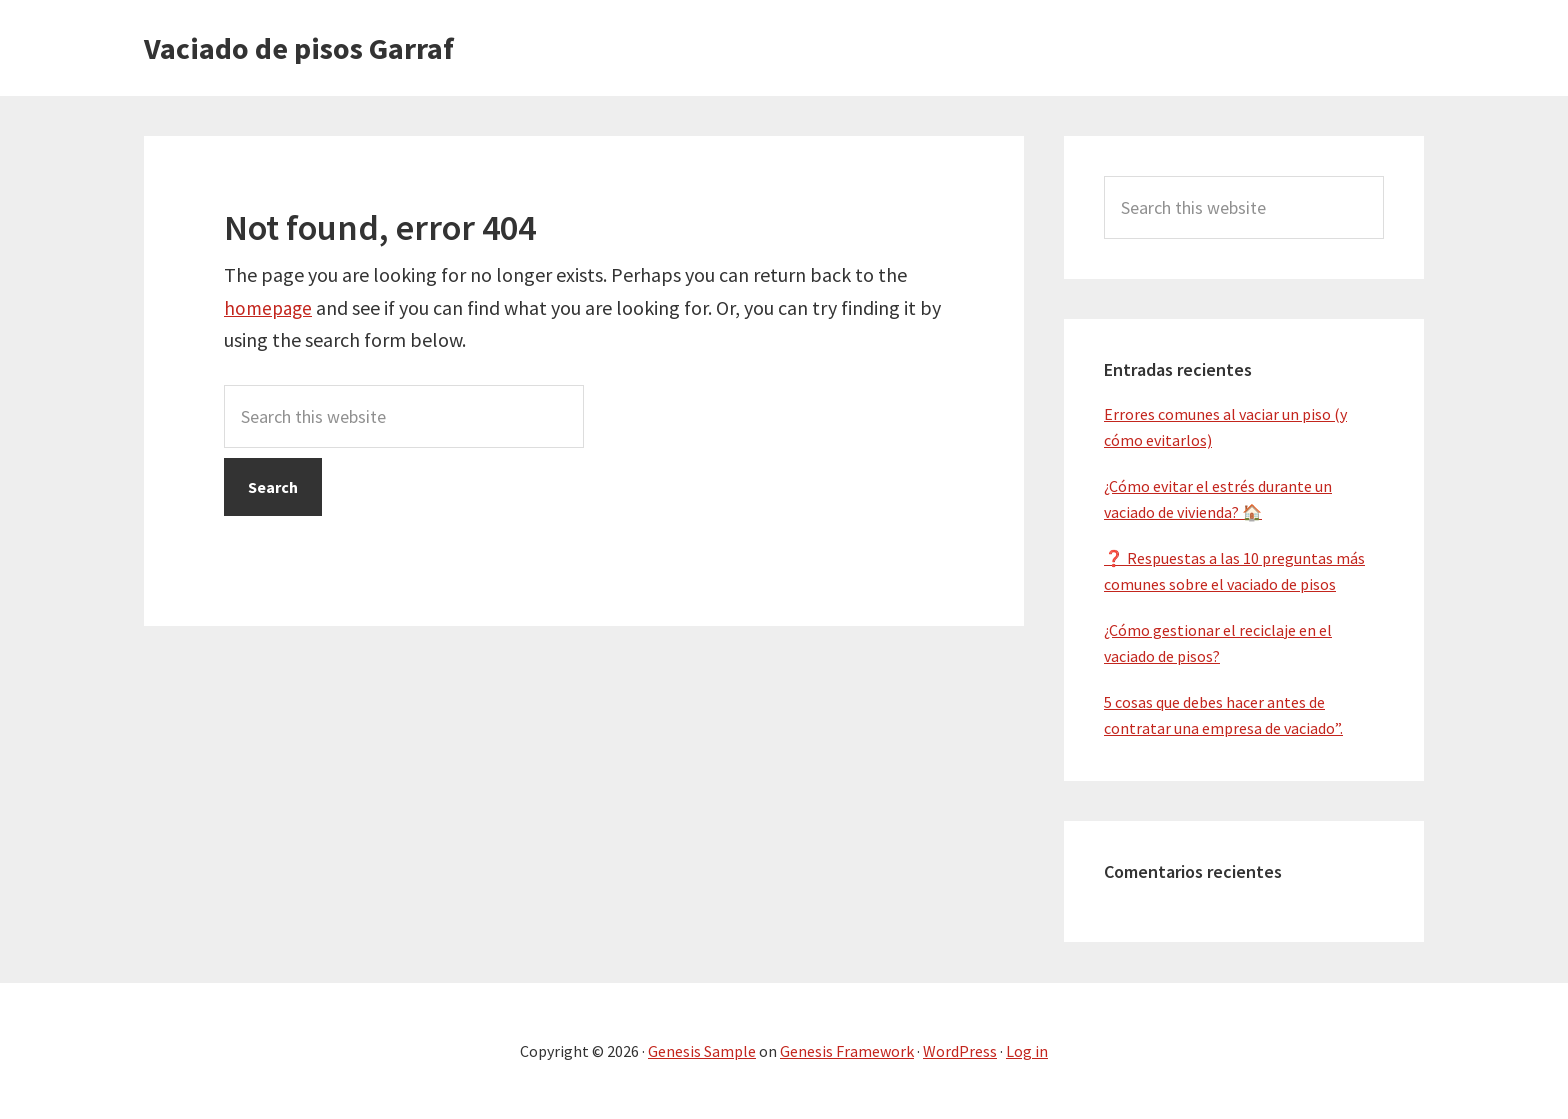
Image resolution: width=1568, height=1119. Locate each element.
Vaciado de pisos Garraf (299, 48)
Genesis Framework (847, 1051)
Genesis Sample (702, 1051)
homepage (270, 307)
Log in (1027, 1051)
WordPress (960, 1051)
